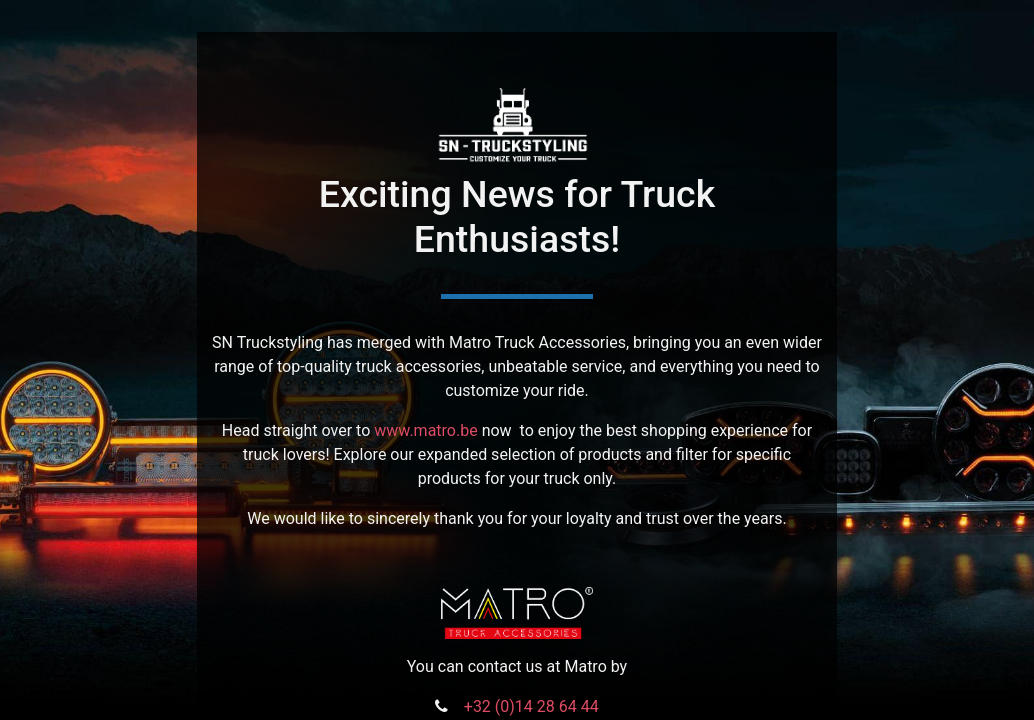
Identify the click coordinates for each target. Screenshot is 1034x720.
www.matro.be (425, 430)
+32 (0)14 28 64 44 (531, 706)
